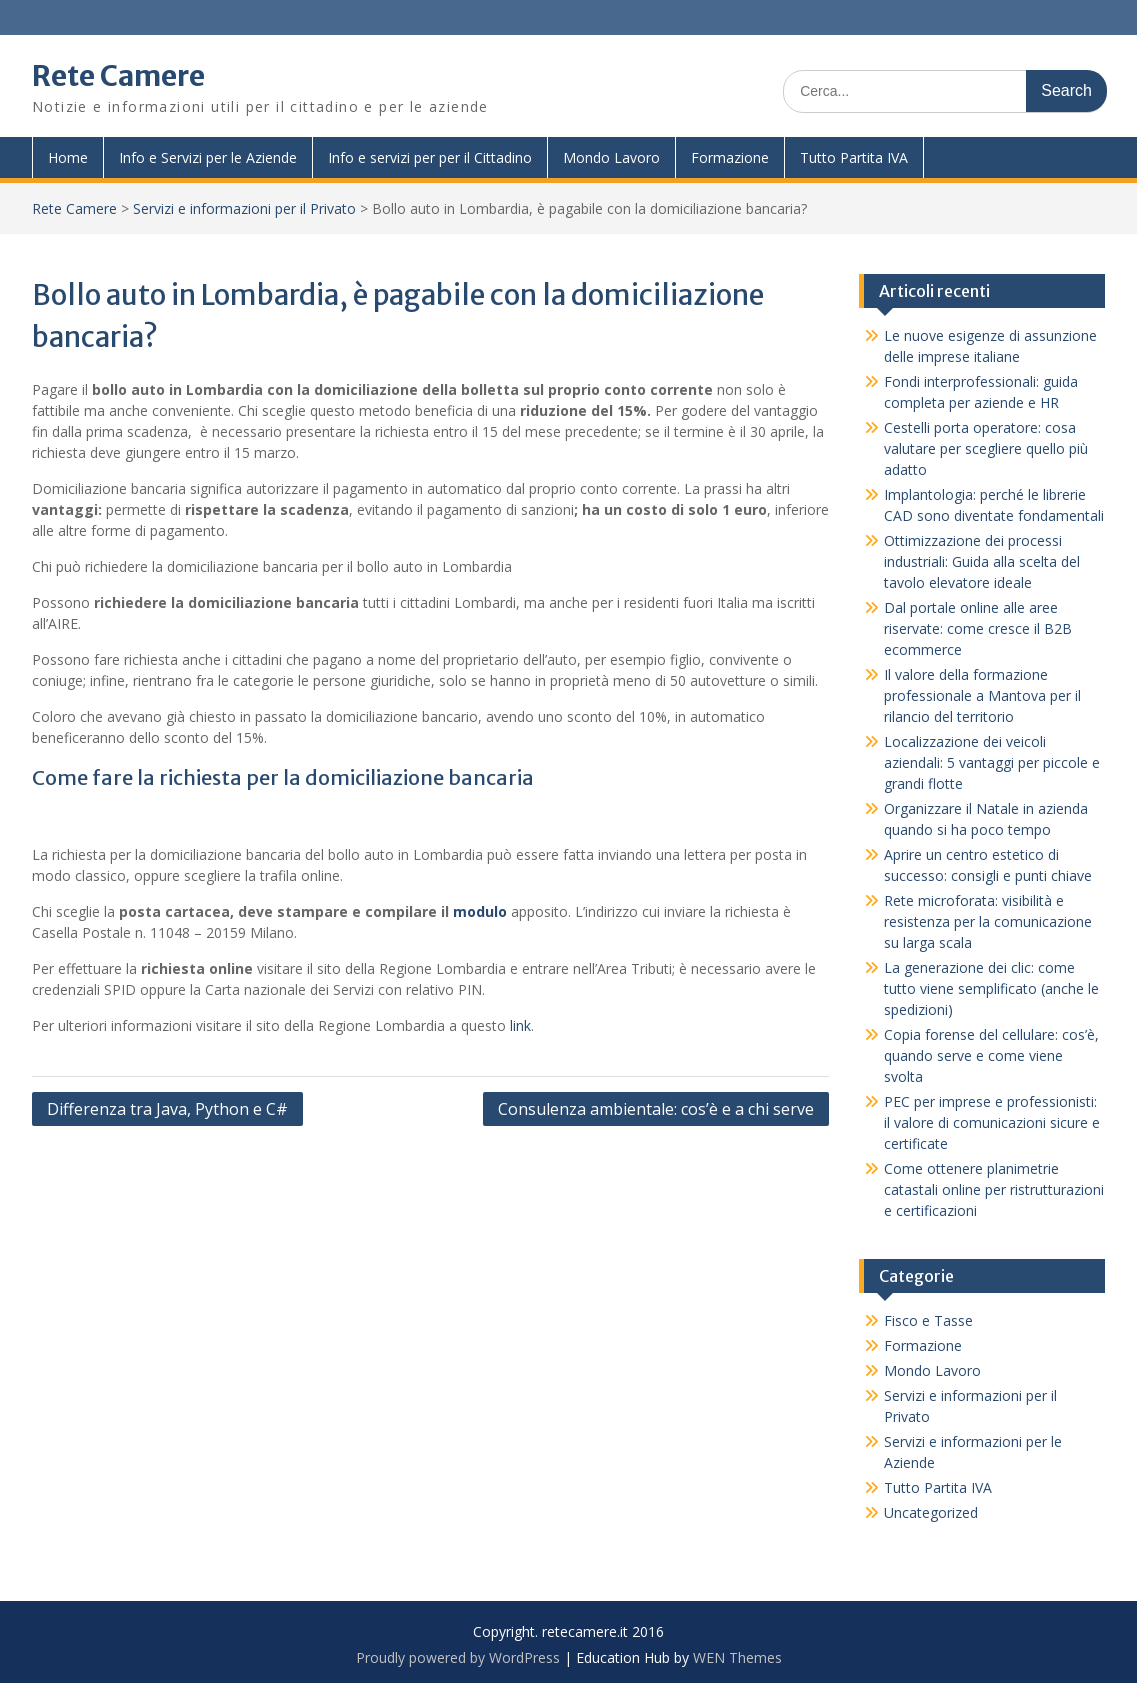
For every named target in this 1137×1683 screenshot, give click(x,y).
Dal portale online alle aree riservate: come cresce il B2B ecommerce (978, 628)
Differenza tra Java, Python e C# (167, 1109)
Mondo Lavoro (611, 157)
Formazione (730, 157)
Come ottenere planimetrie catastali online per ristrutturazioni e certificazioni (994, 1189)
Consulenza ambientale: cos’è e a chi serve (656, 1109)
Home (68, 157)
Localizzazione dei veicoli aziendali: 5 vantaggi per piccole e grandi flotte (992, 762)
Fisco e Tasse (928, 1320)
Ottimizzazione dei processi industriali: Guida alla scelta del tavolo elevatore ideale (982, 561)
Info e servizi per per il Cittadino (430, 157)
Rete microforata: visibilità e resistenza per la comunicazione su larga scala (988, 921)
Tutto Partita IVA (854, 157)
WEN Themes (737, 1657)
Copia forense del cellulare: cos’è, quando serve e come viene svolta (991, 1055)
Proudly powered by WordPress (458, 1657)
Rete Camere (118, 76)
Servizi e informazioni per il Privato (244, 208)
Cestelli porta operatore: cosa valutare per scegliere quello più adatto (986, 448)
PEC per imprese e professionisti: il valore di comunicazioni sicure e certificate (992, 1122)
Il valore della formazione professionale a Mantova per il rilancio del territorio (982, 695)
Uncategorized (931, 1512)
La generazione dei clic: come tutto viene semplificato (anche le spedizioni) (991, 988)
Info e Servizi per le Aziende (208, 157)
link (520, 1025)
